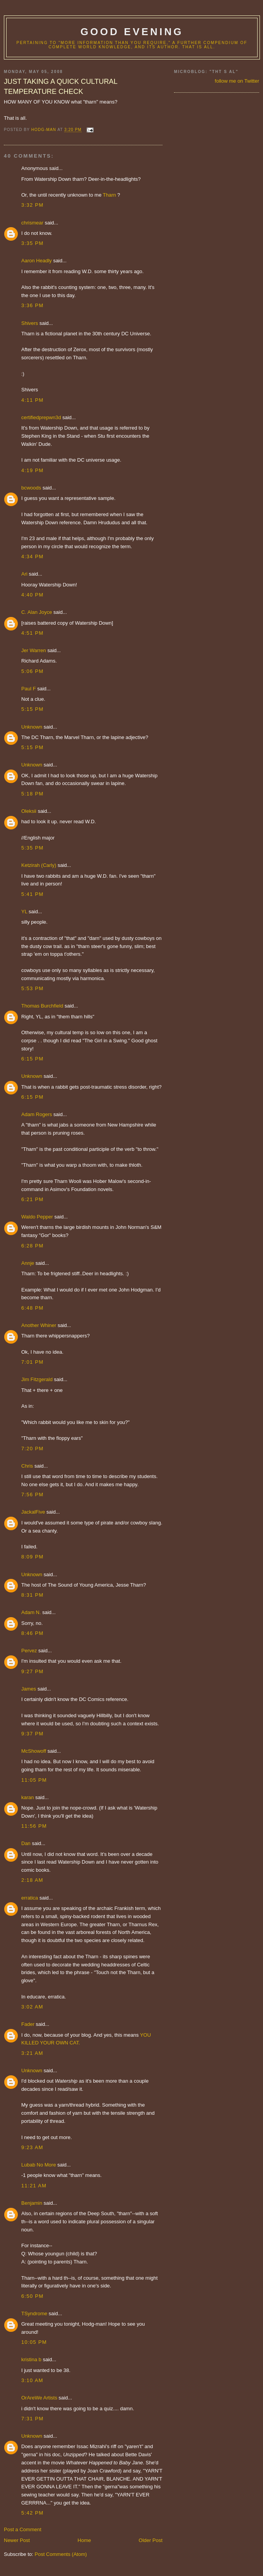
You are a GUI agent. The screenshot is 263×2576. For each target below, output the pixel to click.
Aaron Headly (36, 260)
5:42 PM (32, 2513)
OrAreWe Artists (39, 2398)
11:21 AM (33, 2186)
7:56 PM (32, 1494)
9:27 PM (32, 1671)
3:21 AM (32, 2053)
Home (84, 2540)
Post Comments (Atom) (61, 2554)
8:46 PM (32, 1633)
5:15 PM (32, 709)
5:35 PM (32, 848)
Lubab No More (38, 2165)
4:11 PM (32, 400)
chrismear (32, 223)
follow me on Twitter (237, 81)
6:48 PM (32, 1308)
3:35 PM (32, 243)
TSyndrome (34, 2313)
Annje (27, 1263)
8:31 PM (32, 1595)
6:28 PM (32, 1246)
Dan (26, 1843)
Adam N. (31, 1612)
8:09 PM (32, 1557)
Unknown (31, 727)
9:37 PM (32, 1734)
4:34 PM (32, 556)
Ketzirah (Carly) (38, 865)
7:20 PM (32, 1448)
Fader (27, 2024)
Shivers (29, 323)
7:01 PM (32, 1362)
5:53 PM (32, 988)
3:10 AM (32, 2380)
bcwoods (31, 488)
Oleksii (28, 811)
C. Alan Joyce (36, 612)
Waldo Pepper (37, 1217)
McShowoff (33, 1751)
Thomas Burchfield (42, 1006)
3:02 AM (32, 2007)
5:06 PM (32, 671)
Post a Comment (22, 2529)
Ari (24, 574)
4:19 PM (32, 470)
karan (27, 1797)
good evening (131, 31)
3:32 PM (32, 205)
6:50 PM (32, 2296)
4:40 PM (32, 595)
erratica (29, 1898)
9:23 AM (32, 2147)
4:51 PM (32, 633)
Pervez (29, 1650)
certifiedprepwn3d (41, 417)
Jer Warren (33, 650)
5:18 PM (32, 794)
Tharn (109, 195)
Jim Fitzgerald (37, 1379)
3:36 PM (32, 305)
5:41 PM (32, 894)
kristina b (31, 2359)
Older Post (150, 2540)
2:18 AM (32, 1880)
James (28, 1689)
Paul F (28, 689)
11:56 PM (34, 1826)
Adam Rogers (36, 1114)
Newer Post (17, 2540)
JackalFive (33, 1512)
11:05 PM (34, 1780)
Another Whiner (38, 1325)
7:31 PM (32, 2418)
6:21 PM (32, 1199)
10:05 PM (34, 2342)
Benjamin (31, 2203)
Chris (27, 1466)
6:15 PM (32, 1059)
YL (24, 911)
